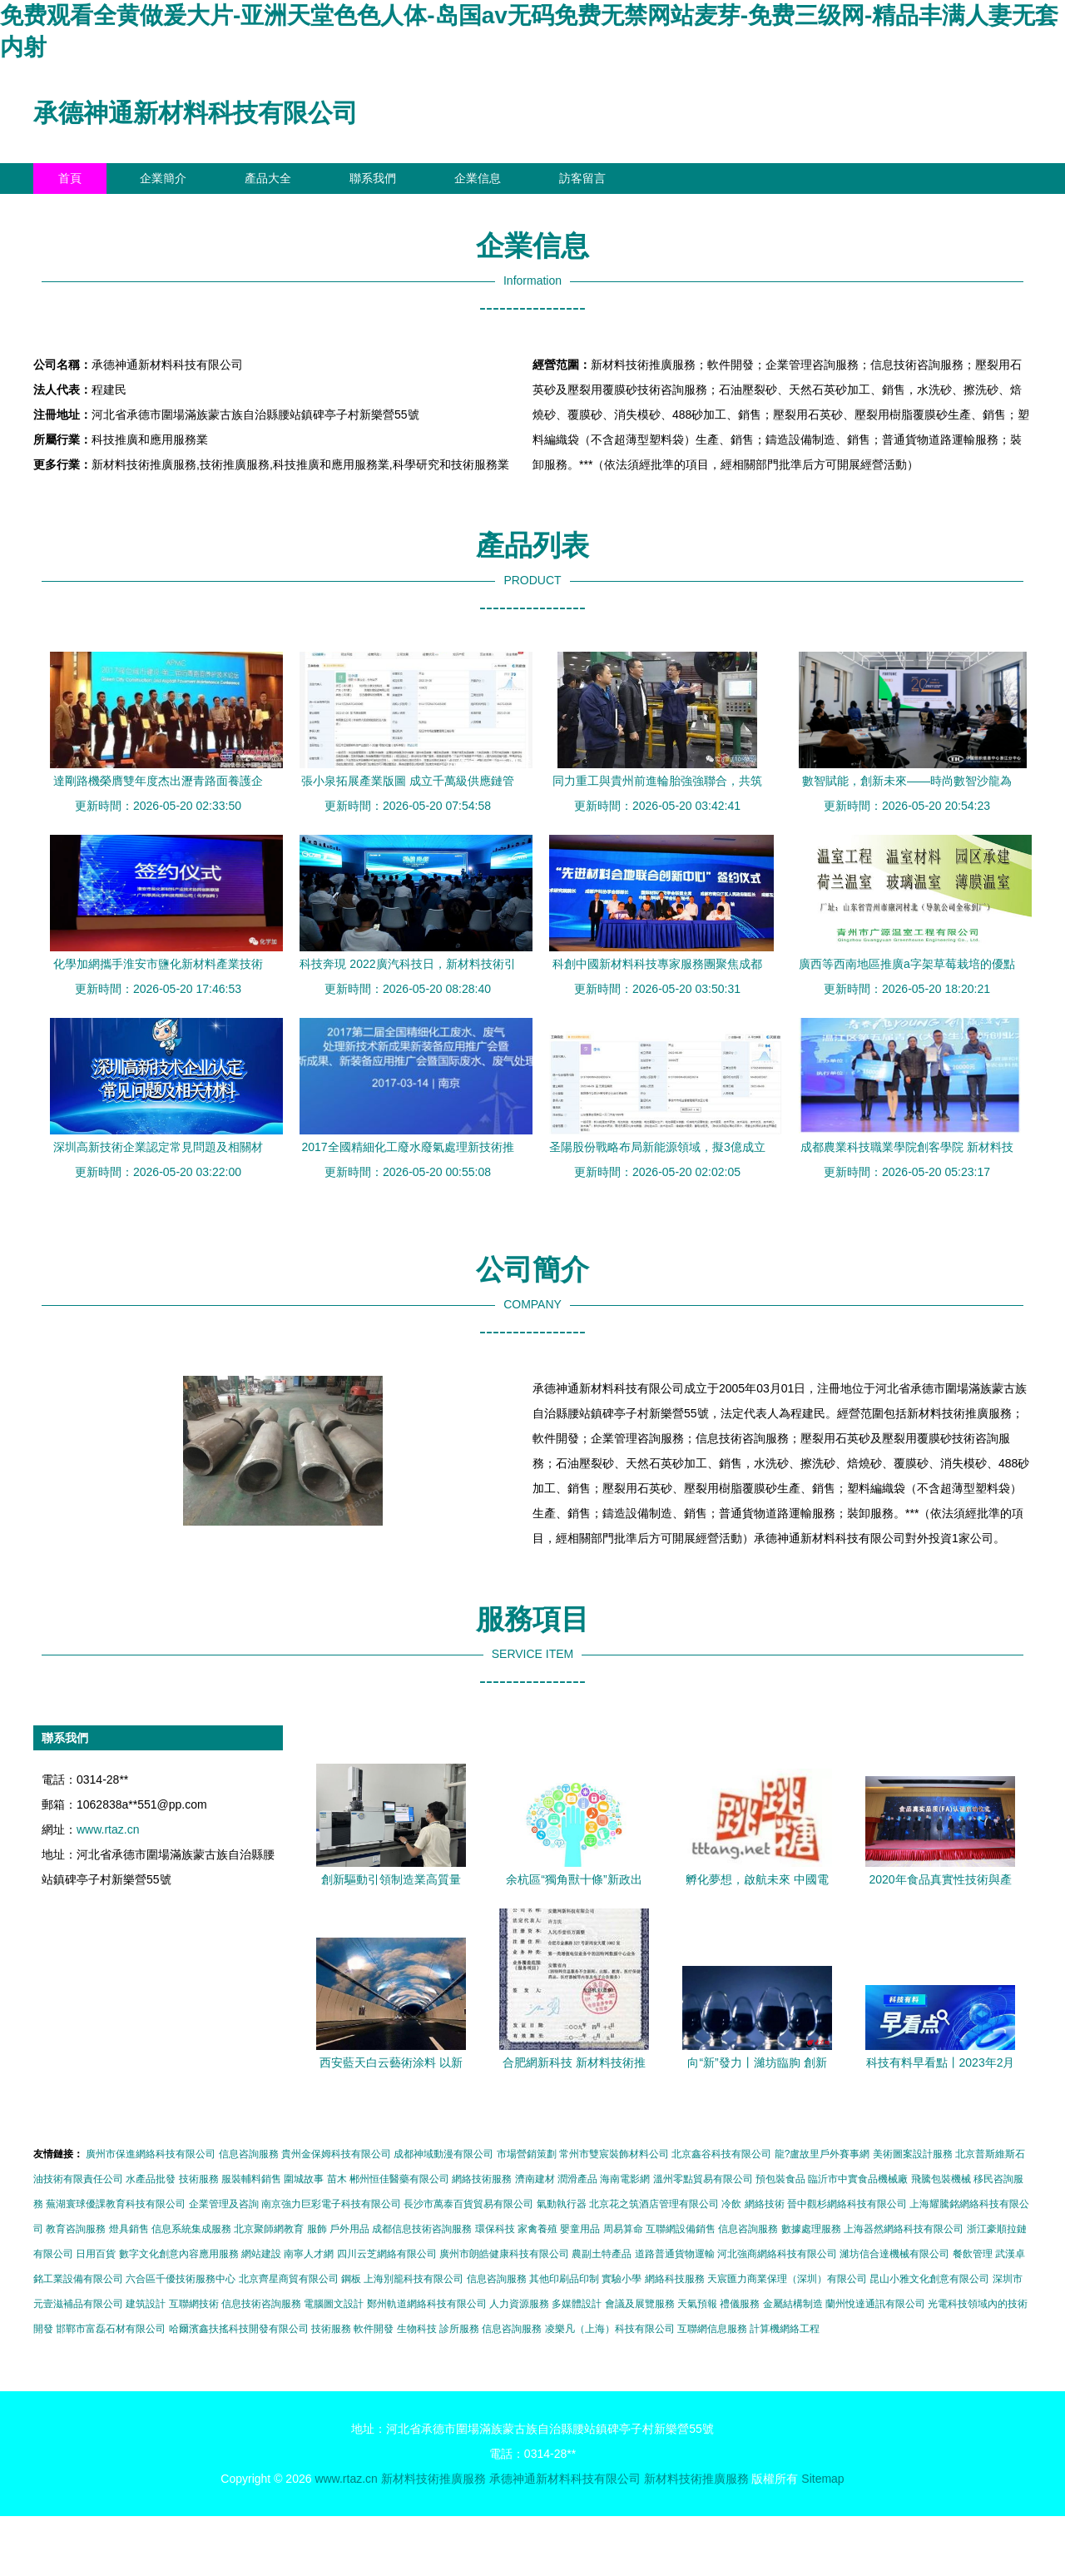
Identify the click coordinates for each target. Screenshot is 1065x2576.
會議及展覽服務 (640, 2304)
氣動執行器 (562, 2204)
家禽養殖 (537, 2229)
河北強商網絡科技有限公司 (777, 2254)
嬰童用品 (580, 2229)
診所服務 (459, 2329)
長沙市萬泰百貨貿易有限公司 (468, 2204)
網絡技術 (765, 2204)
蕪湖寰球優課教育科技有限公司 (116, 2204)
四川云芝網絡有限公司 (387, 2254)
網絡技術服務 (482, 2179)
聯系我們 (372, 178)
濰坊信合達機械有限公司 (894, 2254)
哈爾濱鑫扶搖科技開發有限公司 (239, 2329)
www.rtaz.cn (108, 1829)
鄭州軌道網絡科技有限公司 (427, 2304)
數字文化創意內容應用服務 (179, 2254)
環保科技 (495, 2229)
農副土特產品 (602, 2254)
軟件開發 (374, 2329)
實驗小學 (621, 2279)
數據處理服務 (811, 2229)
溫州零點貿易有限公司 (703, 2179)
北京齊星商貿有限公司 (289, 2279)
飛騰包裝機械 (941, 2179)
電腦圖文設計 (334, 2304)
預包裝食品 (780, 2179)
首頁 (70, 178)
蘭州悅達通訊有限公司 (875, 2304)
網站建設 (261, 2254)
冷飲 (731, 2204)
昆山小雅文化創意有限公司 (929, 2279)
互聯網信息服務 (712, 2329)
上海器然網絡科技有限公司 (903, 2229)
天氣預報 (697, 2304)
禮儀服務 (740, 2304)
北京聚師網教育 (269, 2229)
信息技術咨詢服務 (261, 2304)
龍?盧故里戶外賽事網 (822, 2154)
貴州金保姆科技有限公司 (336, 2154)
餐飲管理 (973, 2254)
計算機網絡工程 (785, 2329)
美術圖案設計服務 (913, 2154)
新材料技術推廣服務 (433, 2478)
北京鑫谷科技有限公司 (721, 2154)
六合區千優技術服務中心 (180, 2279)
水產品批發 (151, 2179)
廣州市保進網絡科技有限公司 (150, 2154)
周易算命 (623, 2229)
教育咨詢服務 (76, 2229)
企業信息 (477, 178)
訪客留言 (582, 178)
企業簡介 (163, 178)
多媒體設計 (577, 2304)
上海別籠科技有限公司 (413, 2279)
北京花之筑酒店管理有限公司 (654, 2204)
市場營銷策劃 (527, 2154)
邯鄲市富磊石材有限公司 (111, 2329)
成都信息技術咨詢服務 (422, 2229)
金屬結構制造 (793, 2304)
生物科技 (417, 2329)
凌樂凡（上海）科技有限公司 (610, 2329)
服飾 (317, 2229)
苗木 (337, 2179)
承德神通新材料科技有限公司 (195, 113)
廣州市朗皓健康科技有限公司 (504, 2254)
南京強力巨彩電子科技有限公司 (331, 2204)
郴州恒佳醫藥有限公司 (399, 2179)
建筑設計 (146, 2304)
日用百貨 (96, 2254)
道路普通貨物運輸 (675, 2254)
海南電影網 (625, 2179)
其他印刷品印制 (564, 2279)
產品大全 (268, 178)
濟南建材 (535, 2179)
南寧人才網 (309, 2254)
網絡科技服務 (675, 2279)
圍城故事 (304, 2179)
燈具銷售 (129, 2229)
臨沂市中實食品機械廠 (858, 2179)
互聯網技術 (194, 2304)
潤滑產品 (577, 2179)
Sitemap (822, 2478)
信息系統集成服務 (191, 2229)
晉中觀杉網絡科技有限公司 (847, 2204)
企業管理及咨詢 (224, 2204)
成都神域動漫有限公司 (443, 2154)
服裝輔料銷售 (251, 2179)
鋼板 (351, 2279)
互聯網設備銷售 (681, 2229)
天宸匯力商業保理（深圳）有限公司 (787, 2279)
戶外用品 (349, 2229)
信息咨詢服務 (249, 2154)
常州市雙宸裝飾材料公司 (614, 2154)
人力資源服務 (519, 2304)
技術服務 (199, 2179)
